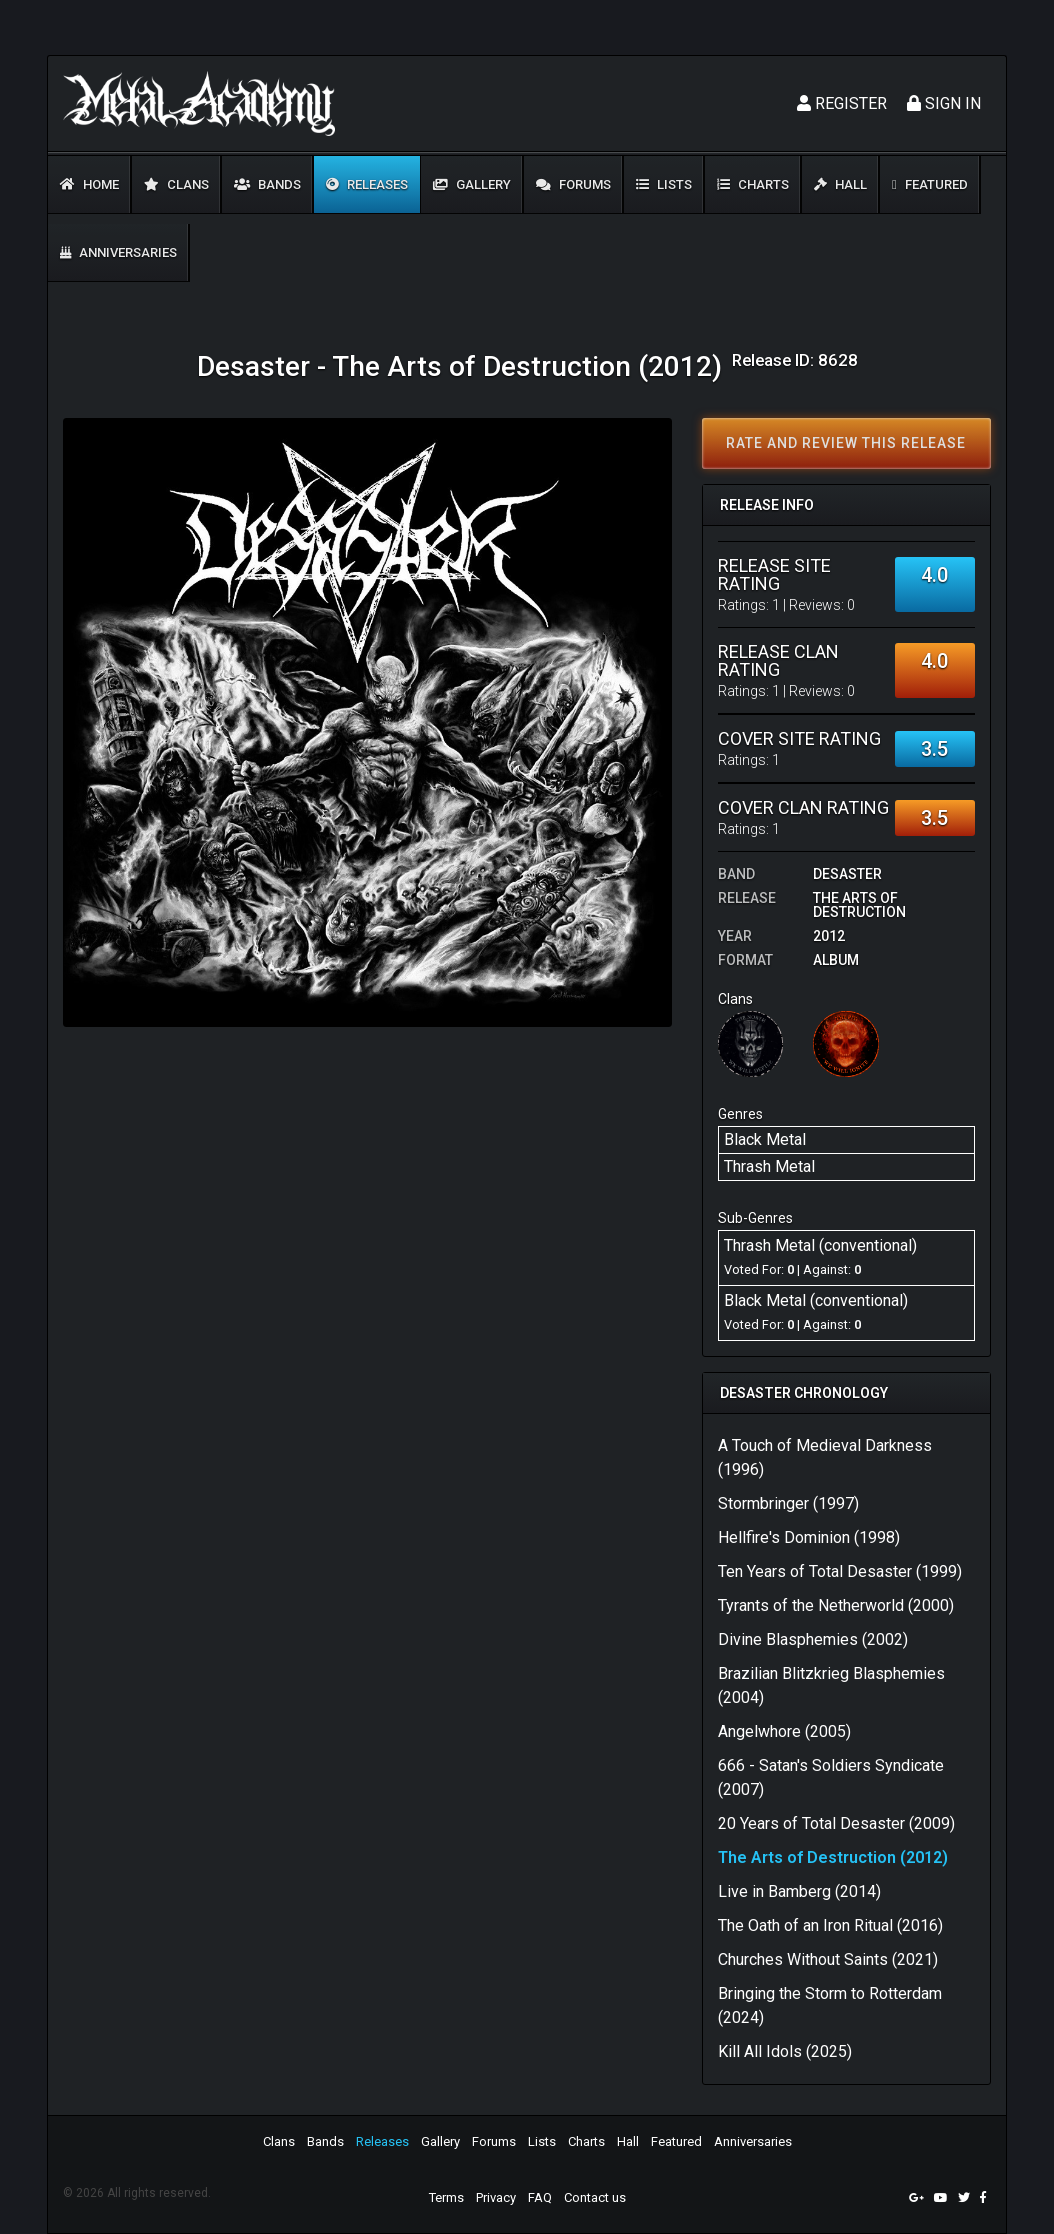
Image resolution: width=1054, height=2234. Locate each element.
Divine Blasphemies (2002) (813, 1639)
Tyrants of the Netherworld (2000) (836, 1605)
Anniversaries (118, 252)
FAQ (540, 2197)
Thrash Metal (769, 1166)
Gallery (472, 184)
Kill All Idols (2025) (785, 2051)
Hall (840, 184)
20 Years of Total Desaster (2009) (836, 1823)
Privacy (496, 2197)
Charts (753, 184)
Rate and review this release (846, 443)
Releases (367, 184)
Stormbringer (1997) (788, 1503)
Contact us (595, 2197)
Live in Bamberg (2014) (799, 1891)
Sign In (944, 103)
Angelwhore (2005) (784, 1731)
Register (842, 103)
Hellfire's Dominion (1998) (809, 1537)
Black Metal (765, 1139)
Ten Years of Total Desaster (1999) (840, 1571)
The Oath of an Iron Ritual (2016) (830, 1925)
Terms (446, 2197)
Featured (930, 184)
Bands (267, 184)
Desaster (847, 874)
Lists (664, 184)
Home (89, 184)
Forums (573, 184)
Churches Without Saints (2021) (828, 1959)
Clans (176, 184)
